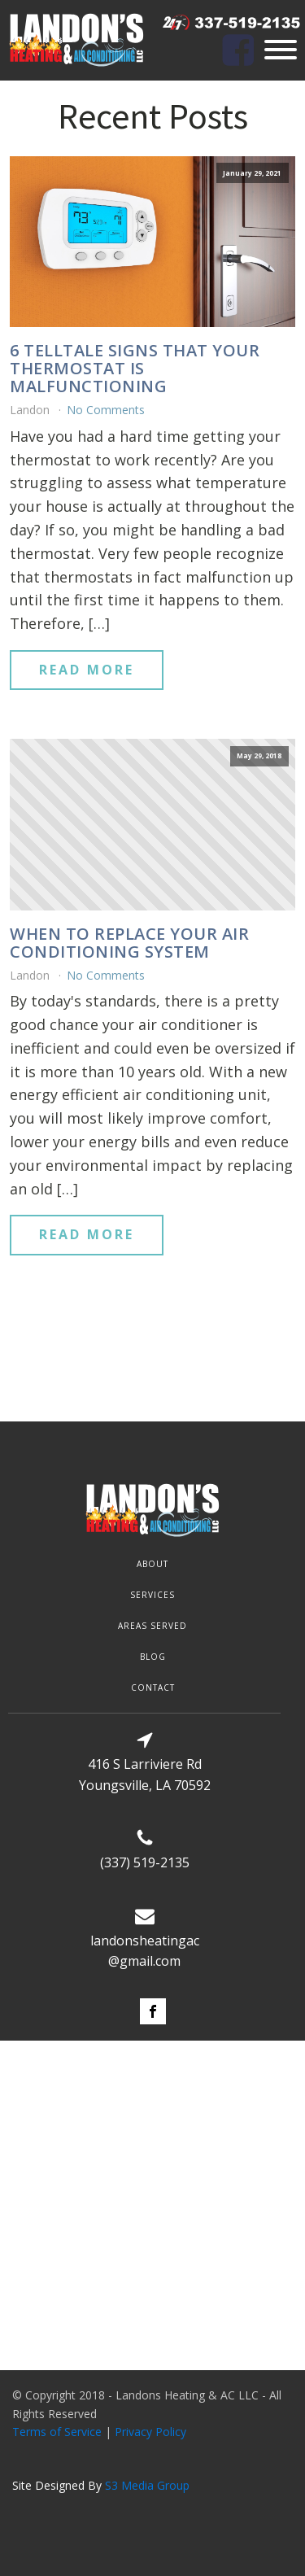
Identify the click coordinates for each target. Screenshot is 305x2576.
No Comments (106, 409)
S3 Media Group (147, 2485)
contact (153, 1687)
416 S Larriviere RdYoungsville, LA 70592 (145, 1774)
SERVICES (152, 1594)
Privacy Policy (150, 2431)
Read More (86, 670)
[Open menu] (280, 49)
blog (153, 1656)
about (152, 1564)
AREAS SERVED (152, 1625)
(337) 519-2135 (145, 1862)
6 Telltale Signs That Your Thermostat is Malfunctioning (134, 368)
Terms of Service (57, 2431)
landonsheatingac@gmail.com (144, 1951)
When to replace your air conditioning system (129, 943)
